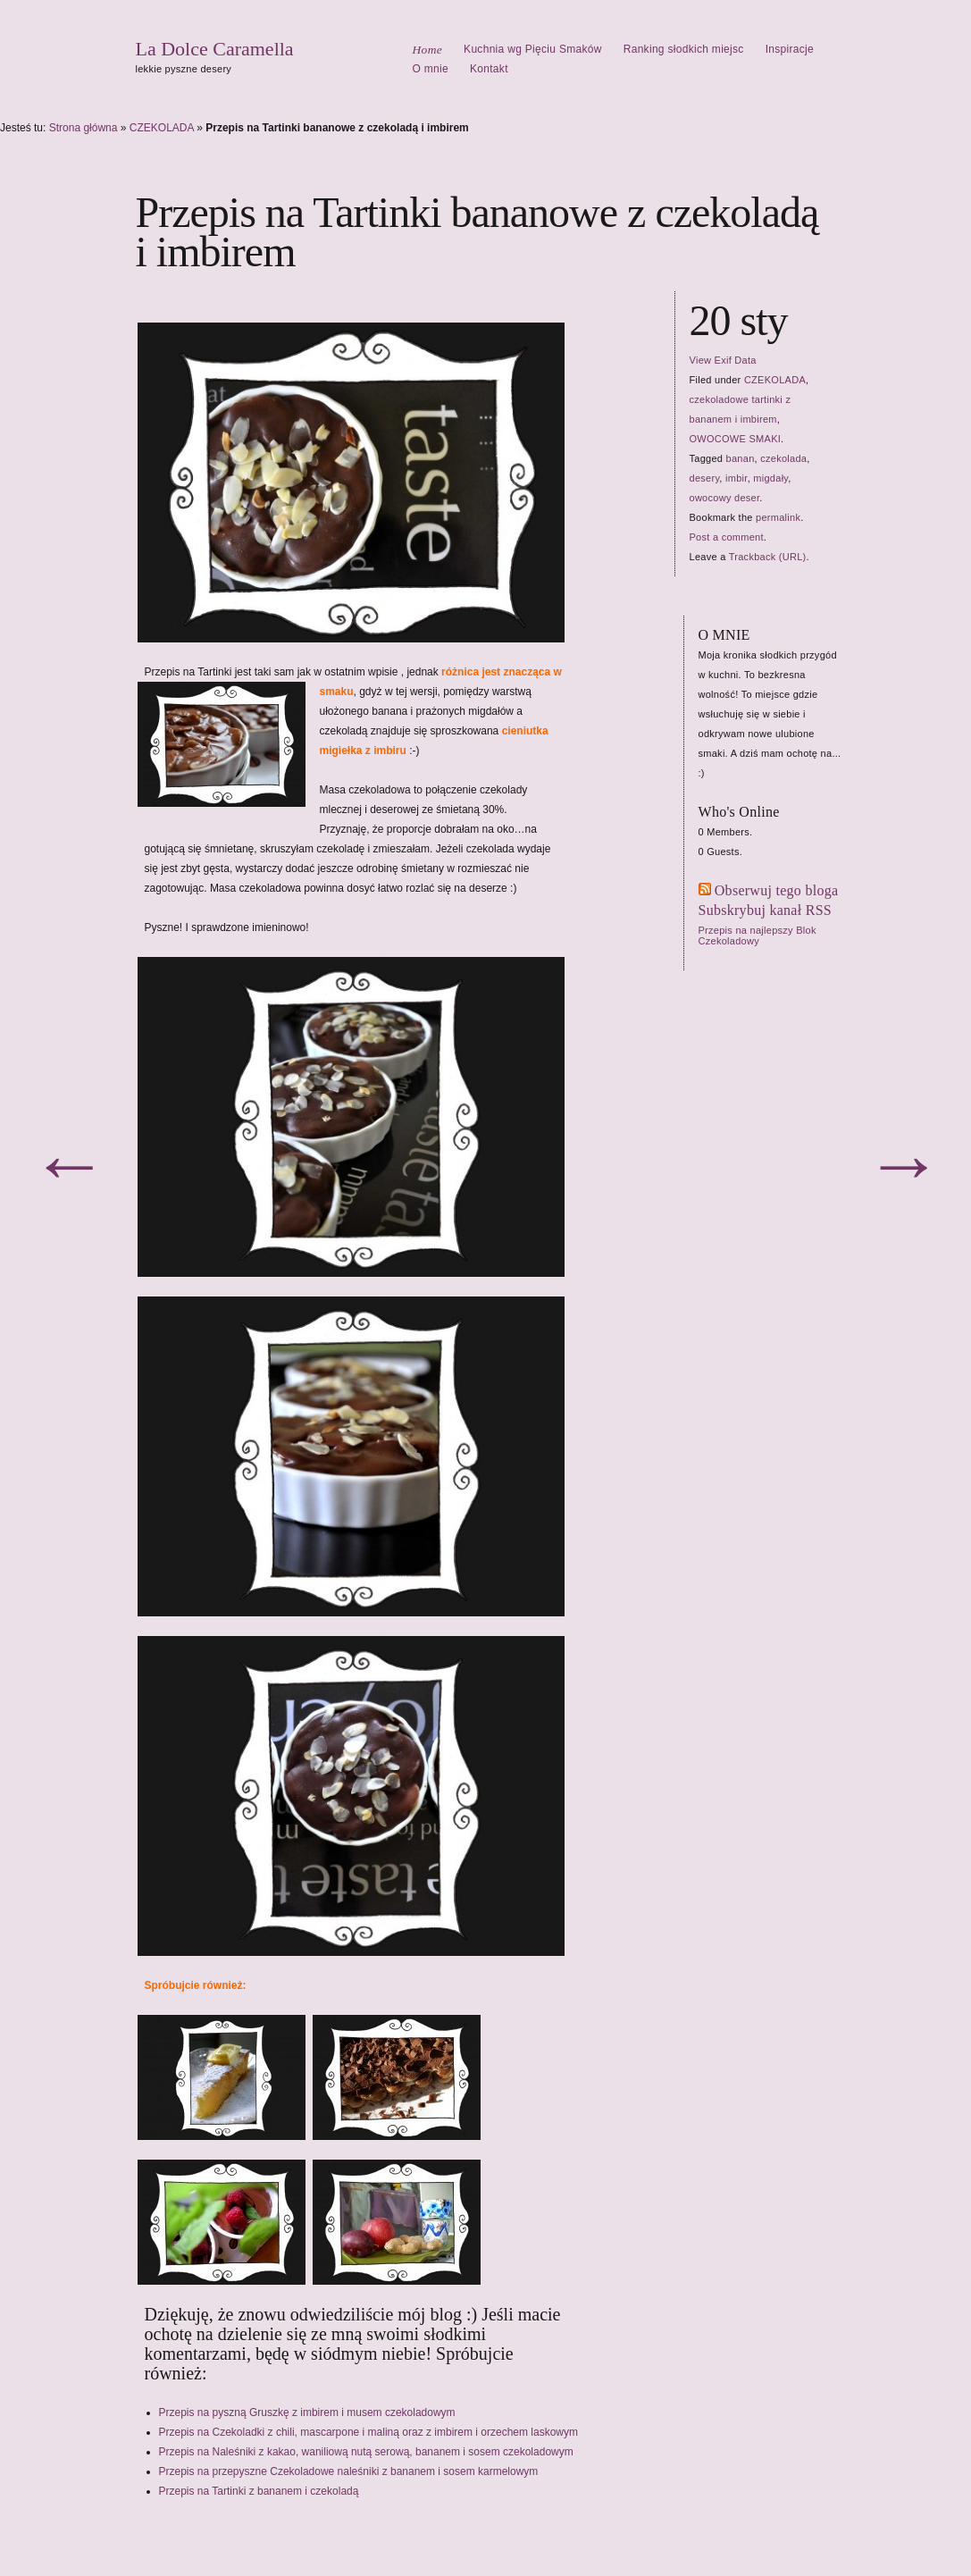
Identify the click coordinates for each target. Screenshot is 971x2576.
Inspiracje (790, 49)
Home (428, 49)
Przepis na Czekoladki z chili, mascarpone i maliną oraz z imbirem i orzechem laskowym (369, 2432)
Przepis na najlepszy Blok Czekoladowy (757, 935)
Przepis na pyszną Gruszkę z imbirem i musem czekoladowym (307, 2412)
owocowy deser (725, 497)
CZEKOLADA (162, 128)
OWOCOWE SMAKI (736, 438)
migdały (770, 478)
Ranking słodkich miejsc (684, 49)
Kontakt (489, 69)
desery (705, 478)
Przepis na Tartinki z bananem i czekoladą (259, 2491)
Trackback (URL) (768, 556)
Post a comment (727, 537)
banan (740, 458)
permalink (778, 517)
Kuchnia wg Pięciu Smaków (533, 49)
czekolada (783, 458)
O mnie (430, 69)
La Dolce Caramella (215, 49)
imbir (736, 478)
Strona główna (83, 128)
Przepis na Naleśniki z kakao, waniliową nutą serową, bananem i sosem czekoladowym (366, 2452)
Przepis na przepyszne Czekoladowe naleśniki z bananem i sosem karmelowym (349, 2471)
